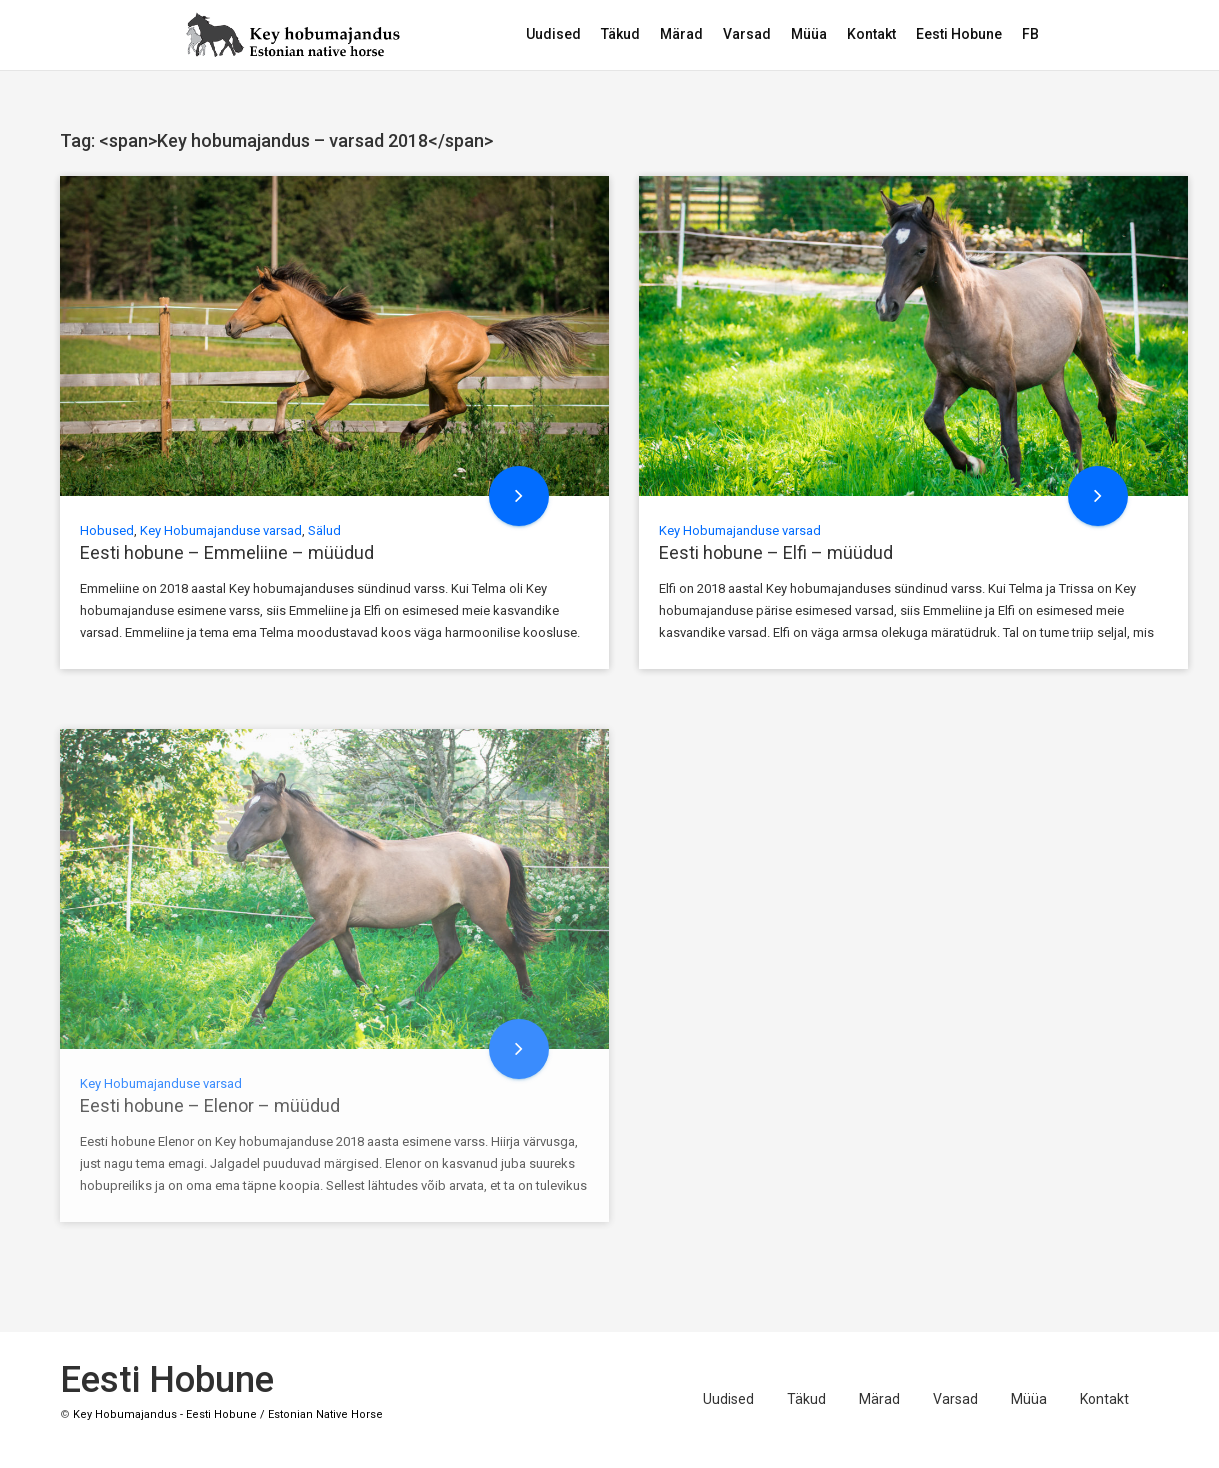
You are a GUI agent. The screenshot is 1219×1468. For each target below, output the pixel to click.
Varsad (747, 34)
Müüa (809, 34)
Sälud (324, 530)
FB (1030, 34)
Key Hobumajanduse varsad (221, 530)
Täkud (620, 34)
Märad (681, 34)
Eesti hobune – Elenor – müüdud (210, 1105)
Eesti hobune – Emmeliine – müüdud (227, 552)
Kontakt (871, 34)
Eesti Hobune (959, 34)
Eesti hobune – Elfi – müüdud (776, 552)
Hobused (107, 530)
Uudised (553, 34)
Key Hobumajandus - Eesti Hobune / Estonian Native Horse (228, 1414)
